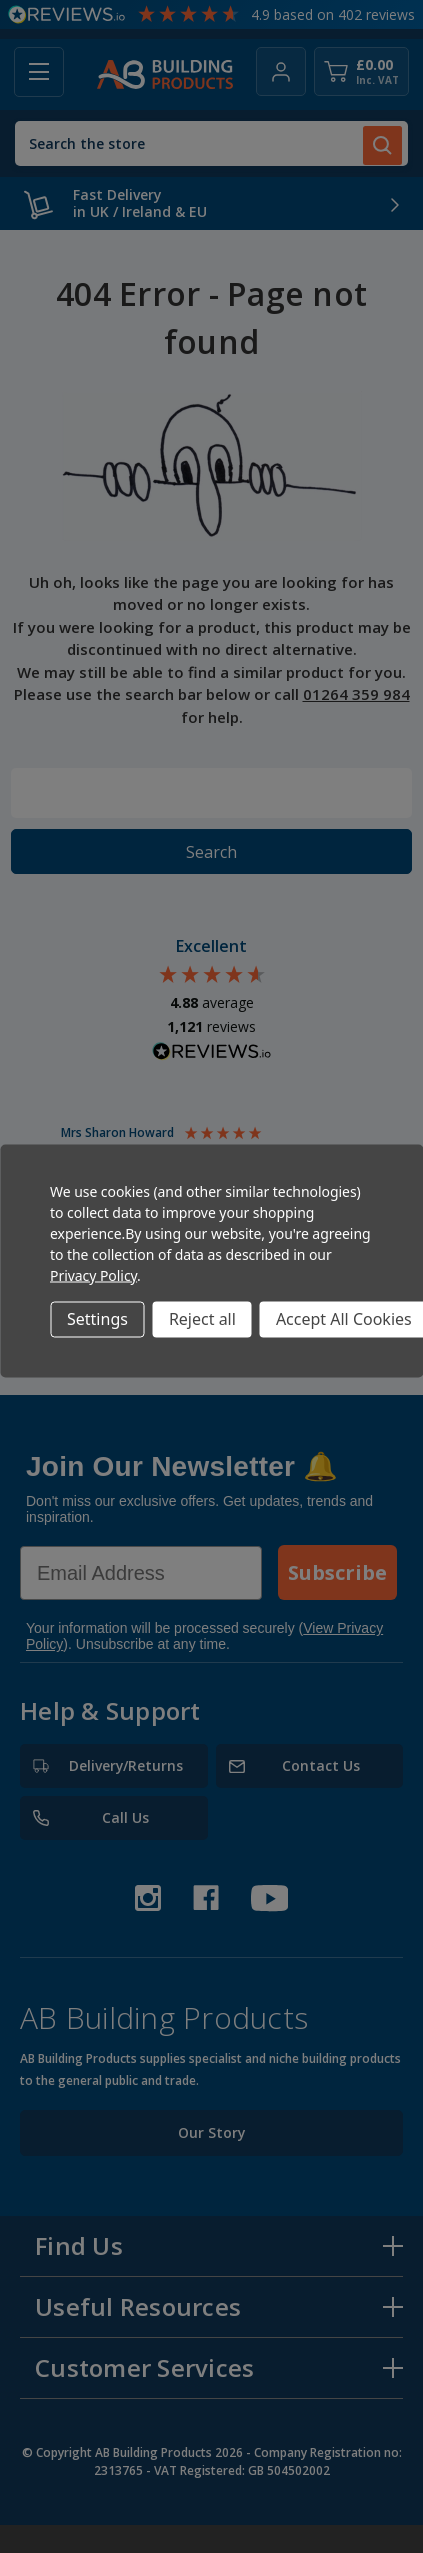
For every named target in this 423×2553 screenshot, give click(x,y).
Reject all (202, 1319)
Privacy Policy (93, 1274)
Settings (97, 1319)
